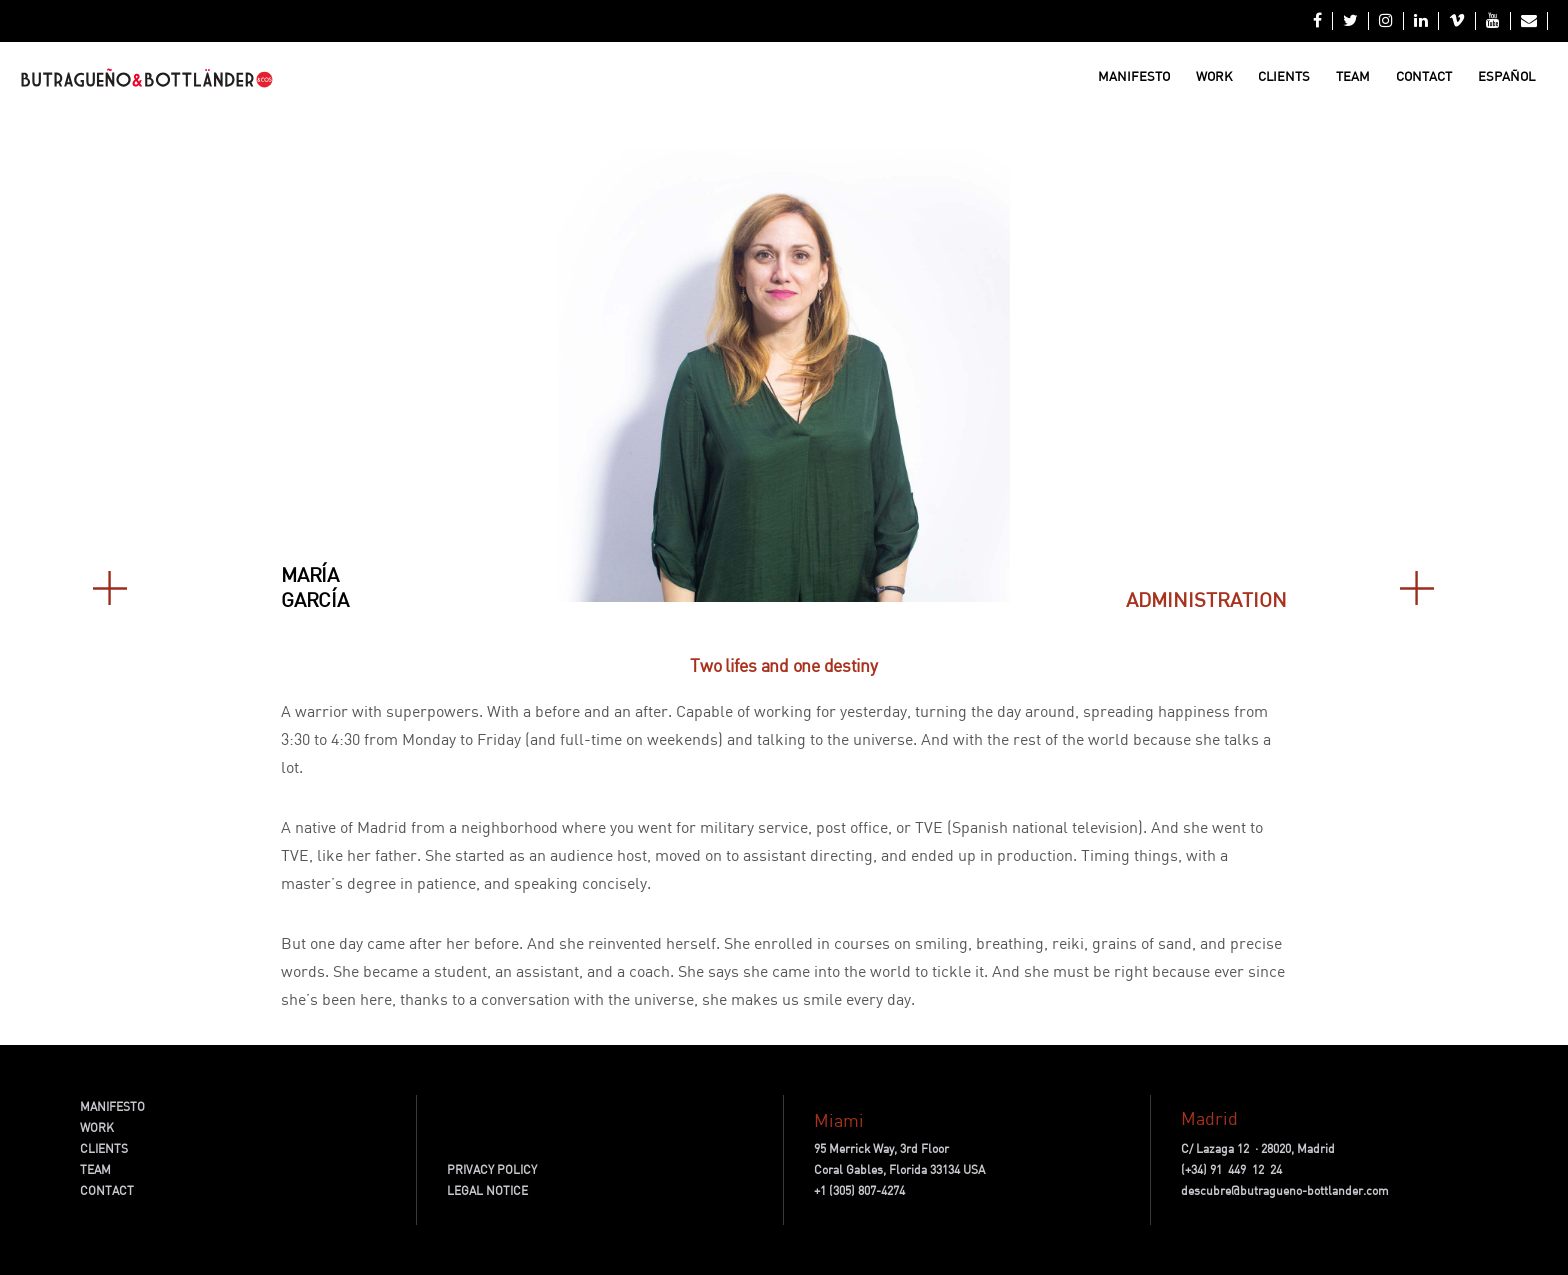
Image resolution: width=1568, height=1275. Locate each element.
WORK (97, 1127)
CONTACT (107, 1190)
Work (1214, 76)
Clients (1284, 76)
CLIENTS (104, 1148)
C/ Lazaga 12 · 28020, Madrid (1258, 1148)
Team (1353, 76)
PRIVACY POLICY (492, 1169)
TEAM (95, 1169)
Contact (1424, 76)
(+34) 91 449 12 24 (1231, 1169)
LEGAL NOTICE (487, 1190)
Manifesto (1134, 76)
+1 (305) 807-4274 (859, 1190)
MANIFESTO (112, 1106)
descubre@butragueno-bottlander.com (1285, 1190)
